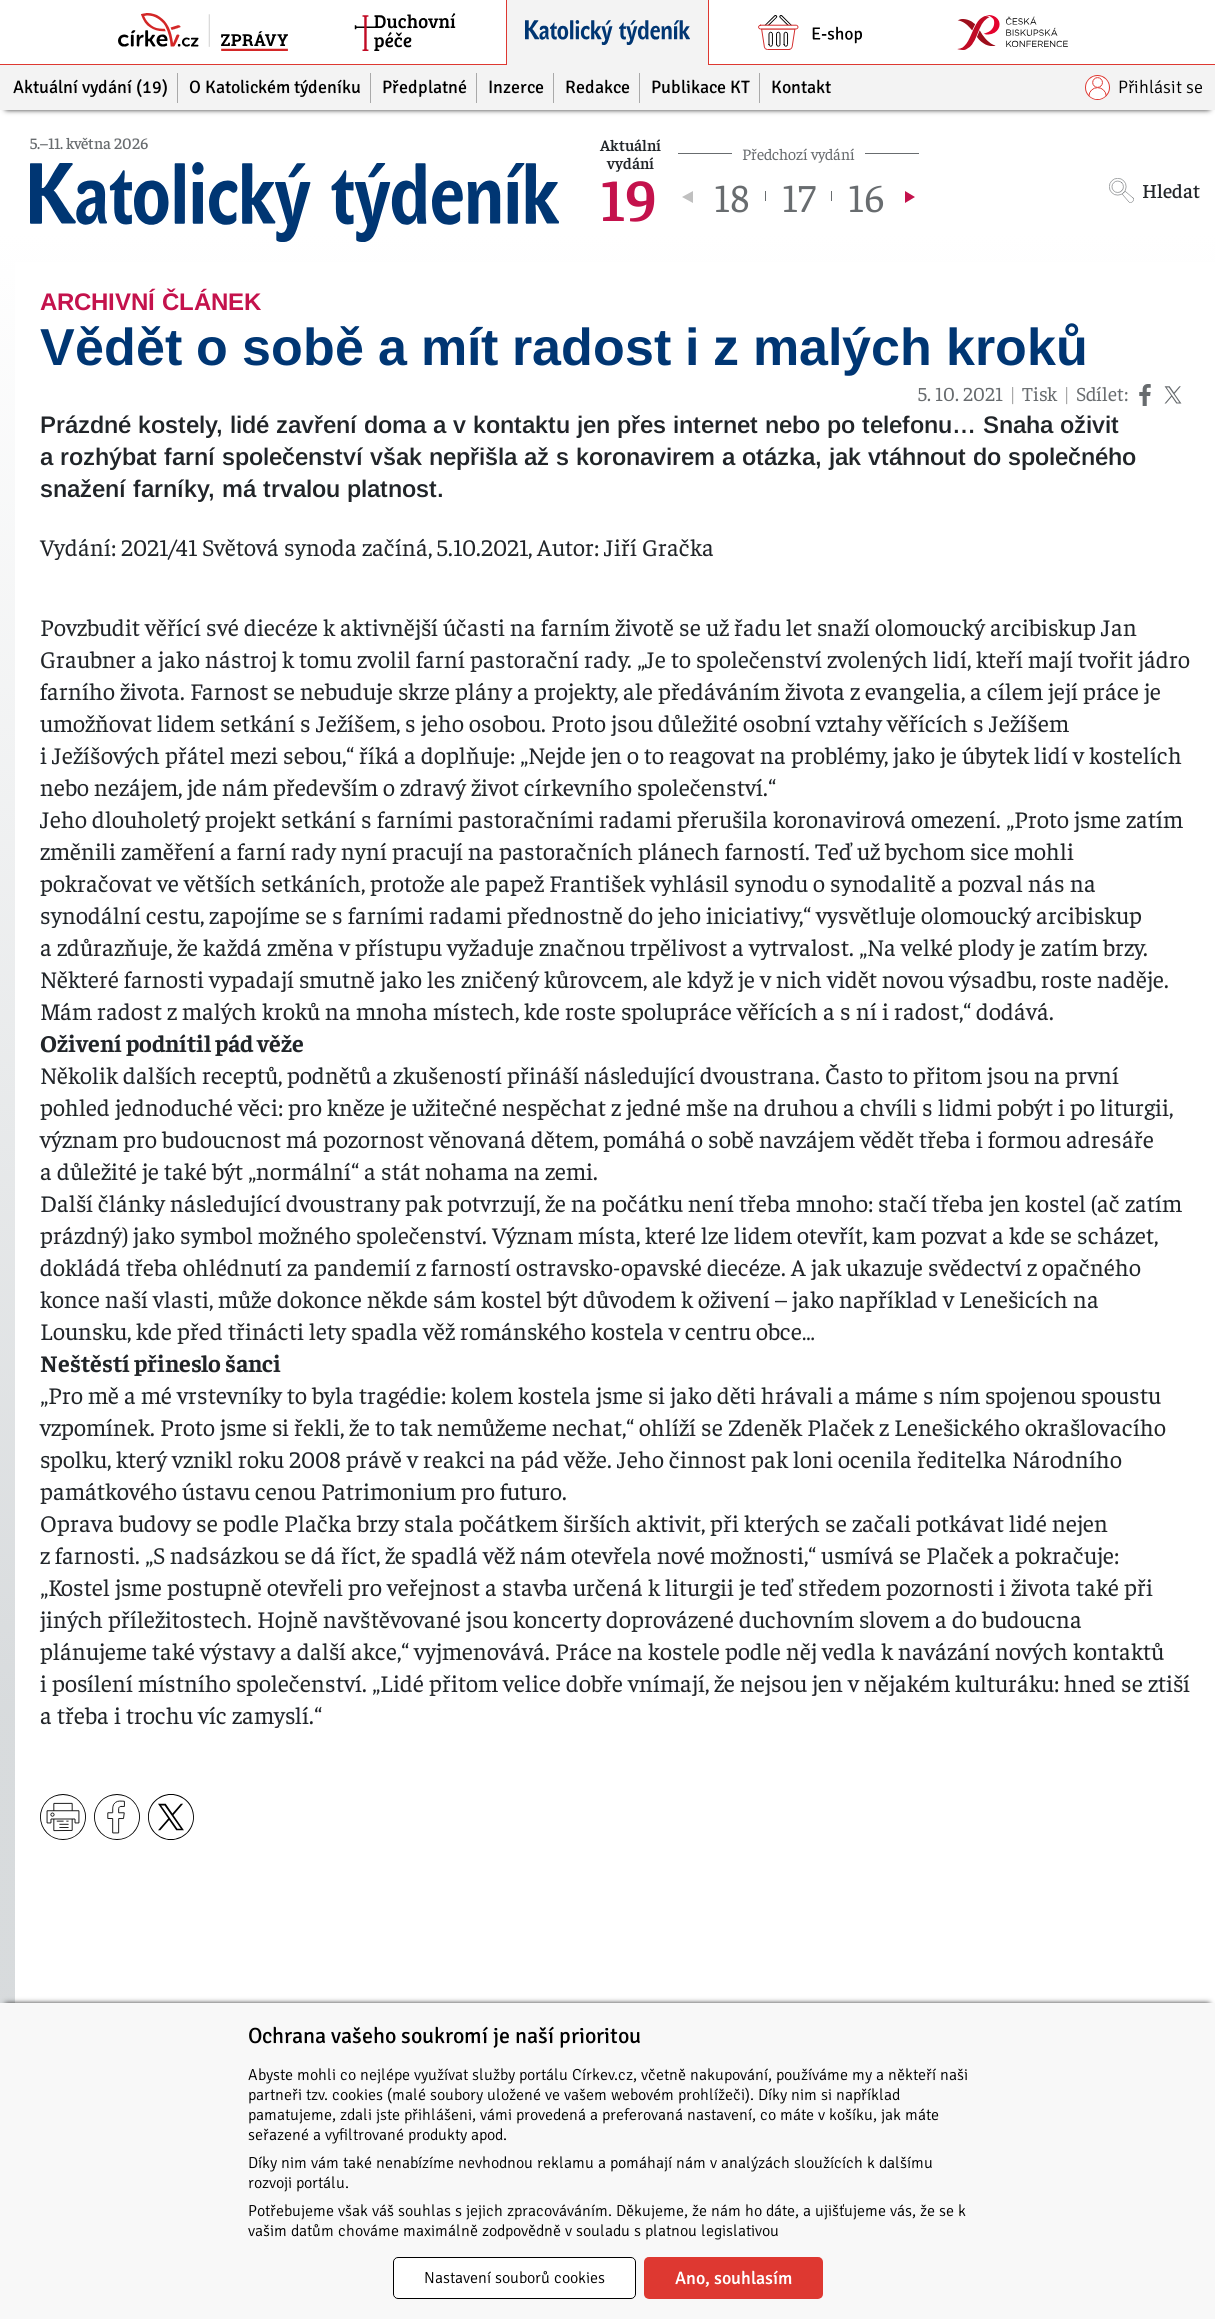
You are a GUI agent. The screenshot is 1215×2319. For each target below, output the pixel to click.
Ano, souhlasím (733, 2278)
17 (798, 196)
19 (628, 196)
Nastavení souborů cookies (514, 2278)
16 (866, 196)
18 (731, 196)
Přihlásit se (1144, 87)
